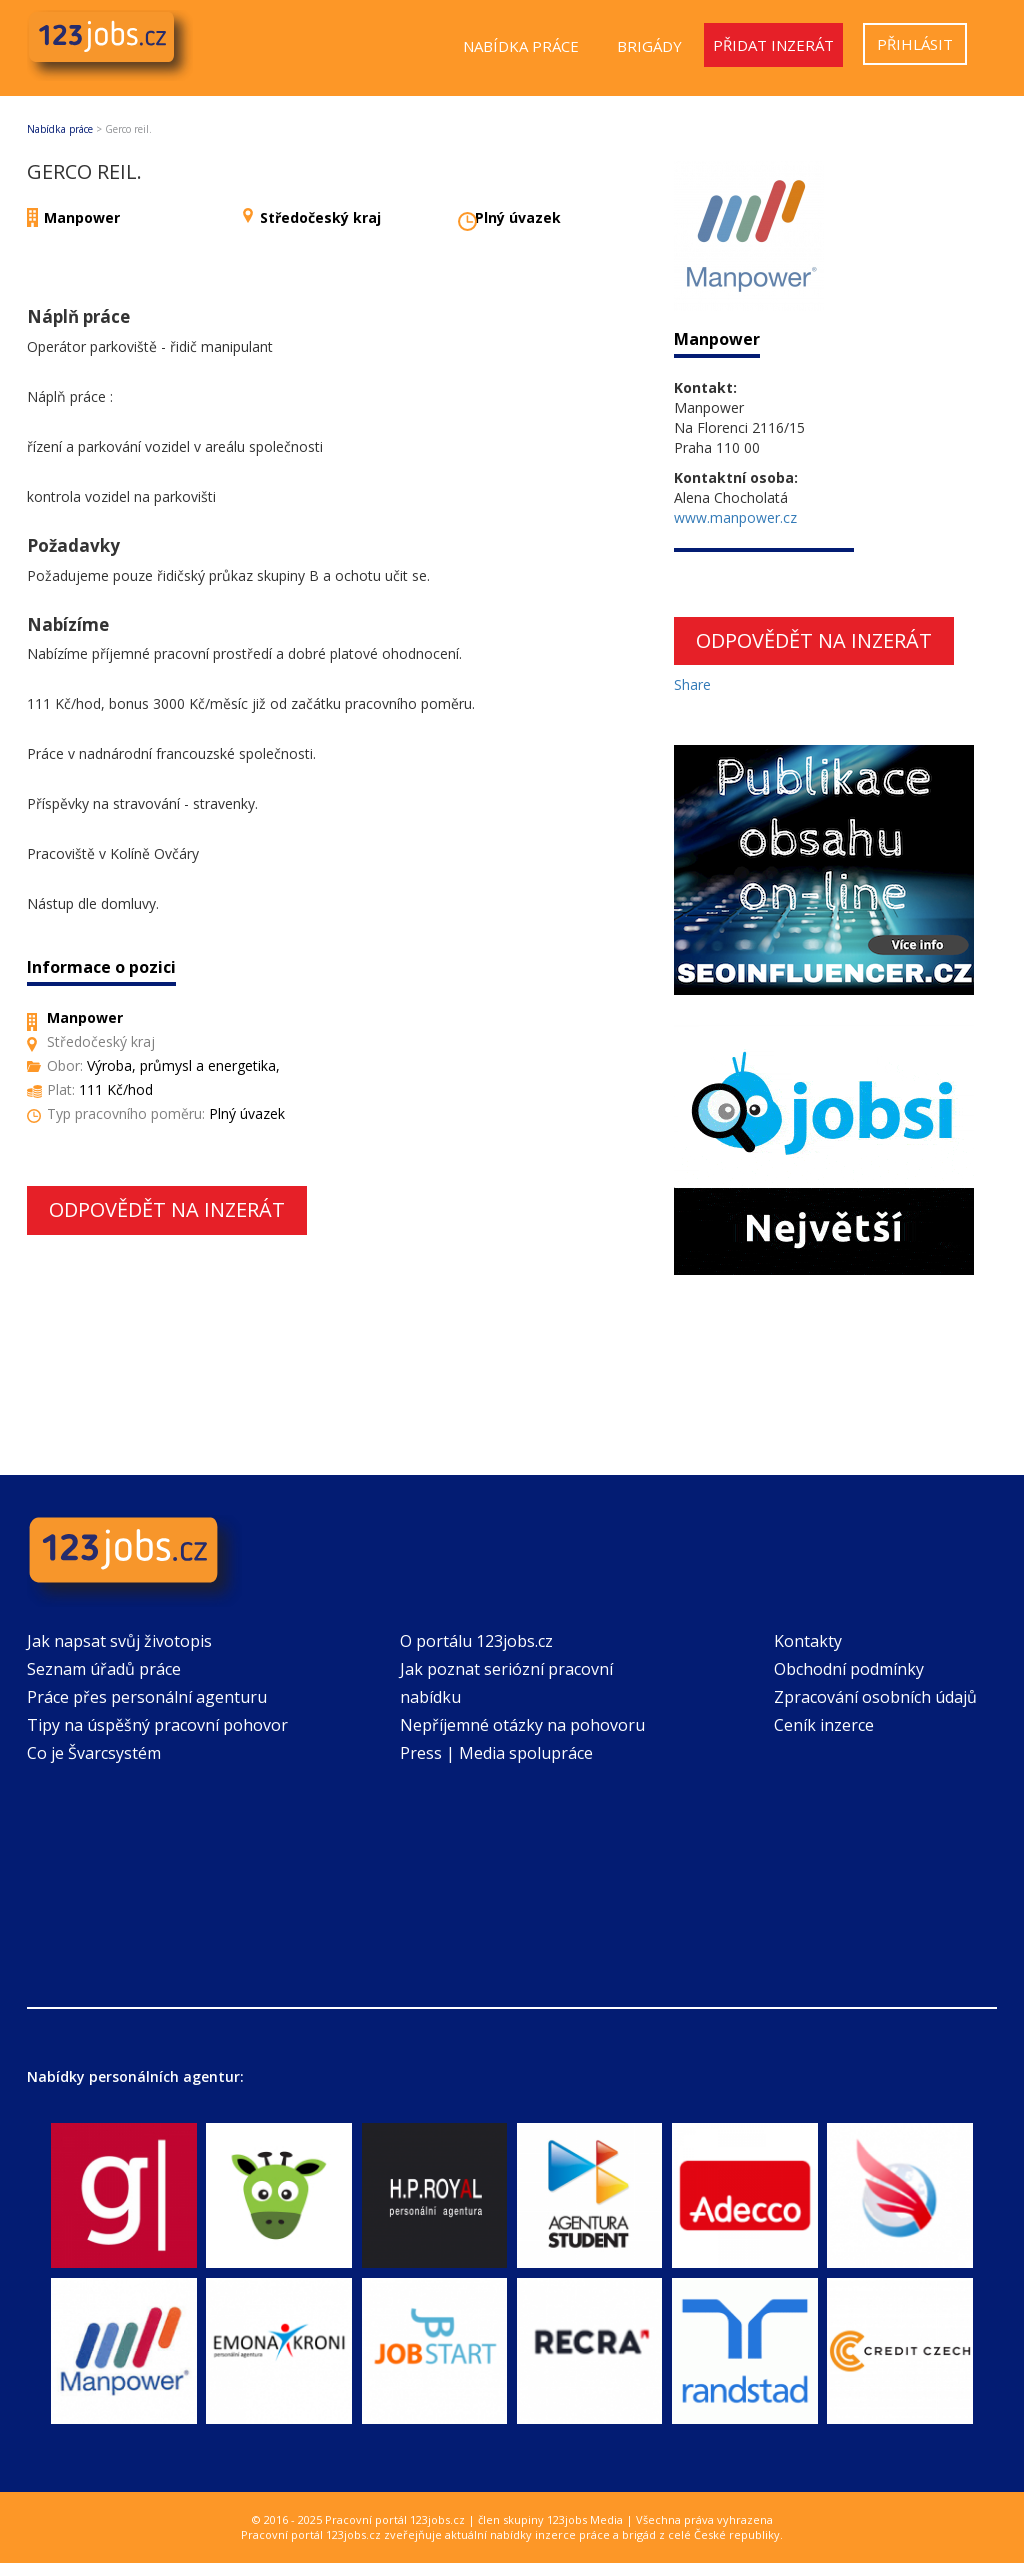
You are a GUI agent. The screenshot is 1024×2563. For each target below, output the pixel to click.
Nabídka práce (521, 46)
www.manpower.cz (735, 517)
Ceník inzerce (824, 1725)
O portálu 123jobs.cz (476, 1641)
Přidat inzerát (773, 45)
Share (692, 684)
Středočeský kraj (320, 217)
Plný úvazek (518, 217)
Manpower (82, 217)
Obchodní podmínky (849, 1669)
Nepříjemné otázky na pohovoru (522, 1725)
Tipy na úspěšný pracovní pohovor (157, 1725)
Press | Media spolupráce (496, 1753)
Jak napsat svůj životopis (119, 1641)
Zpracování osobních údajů (875, 1697)
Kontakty (808, 1641)
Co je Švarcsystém (94, 1753)
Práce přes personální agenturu (147, 1697)
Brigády (649, 46)
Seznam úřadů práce (104, 1669)
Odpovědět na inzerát (167, 1209)
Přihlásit (915, 44)
